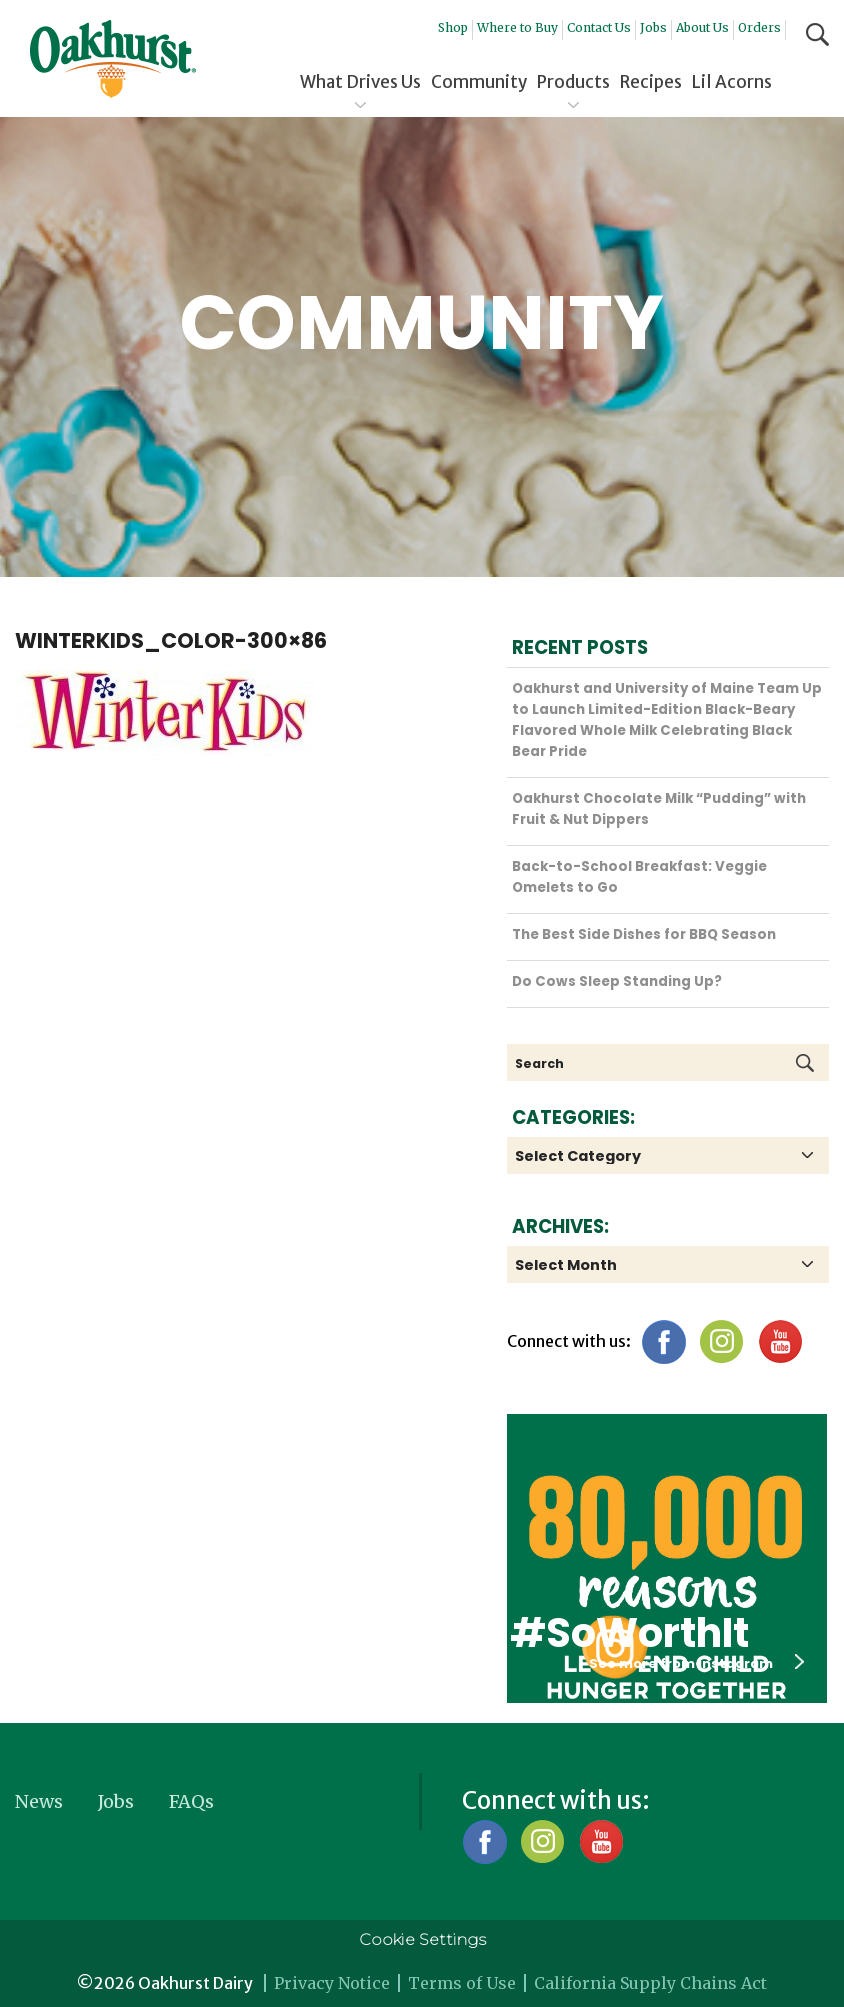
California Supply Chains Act (650, 1983)
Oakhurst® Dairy (113, 59)
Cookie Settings (422, 1939)
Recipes (651, 82)
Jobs (653, 27)
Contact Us (599, 27)
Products (573, 82)
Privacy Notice (332, 1983)
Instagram (721, 1341)
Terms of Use (462, 1983)
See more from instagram (696, 1663)
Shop (453, 27)
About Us (702, 27)
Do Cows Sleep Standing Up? (617, 981)
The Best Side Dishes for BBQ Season (644, 934)
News (39, 1801)
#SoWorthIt (629, 1633)
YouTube (779, 1341)
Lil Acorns (732, 82)
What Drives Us (360, 82)
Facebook (663, 1341)
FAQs (191, 1801)
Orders (759, 27)
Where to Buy (517, 27)
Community (479, 82)
